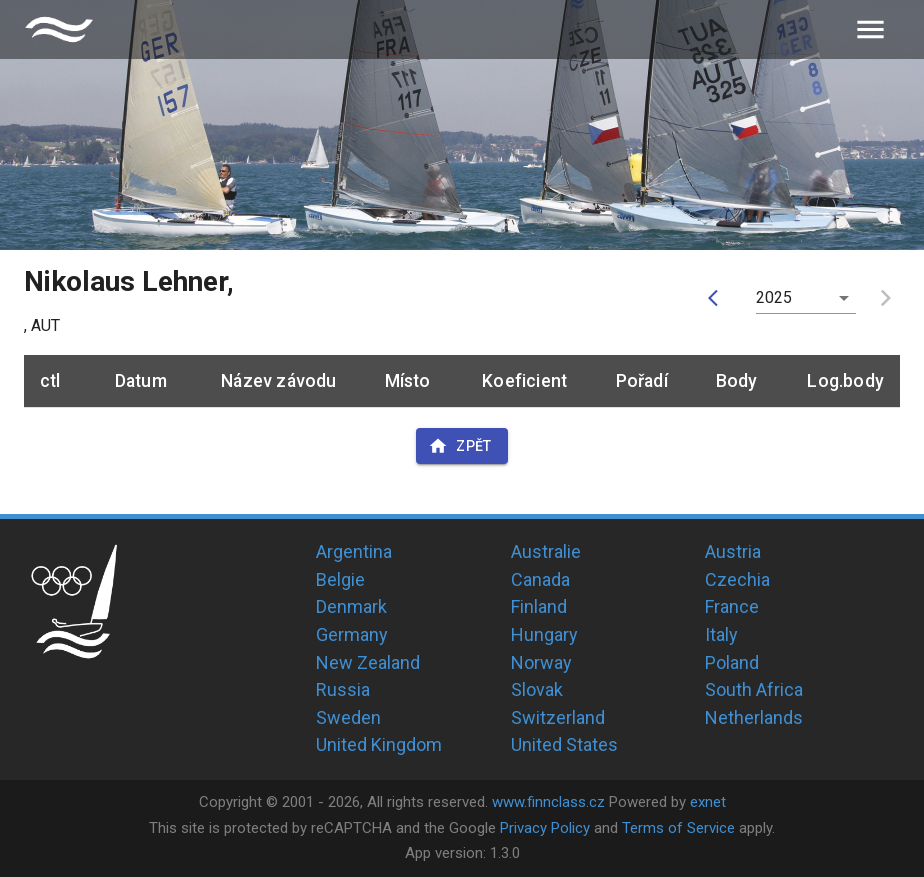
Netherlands (754, 717)
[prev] (718, 298)
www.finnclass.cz (548, 802)
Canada (540, 579)
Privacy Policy (545, 828)
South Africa (754, 689)
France (732, 606)
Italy (721, 634)
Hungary (544, 634)
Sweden (348, 717)
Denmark (351, 606)
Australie (546, 551)
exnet (708, 802)
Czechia (737, 579)
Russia (343, 689)
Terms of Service (678, 828)
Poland (732, 662)
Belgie (340, 579)
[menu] (870, 29)
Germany (352, 634)
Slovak (537, 689)
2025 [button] (774, 297)
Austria (733, 551)
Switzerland (558, 717)
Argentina (354, 551)
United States (564, 744)
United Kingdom (379, 744)
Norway (541, 662)
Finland (539, 606)
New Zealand (368, 662)
